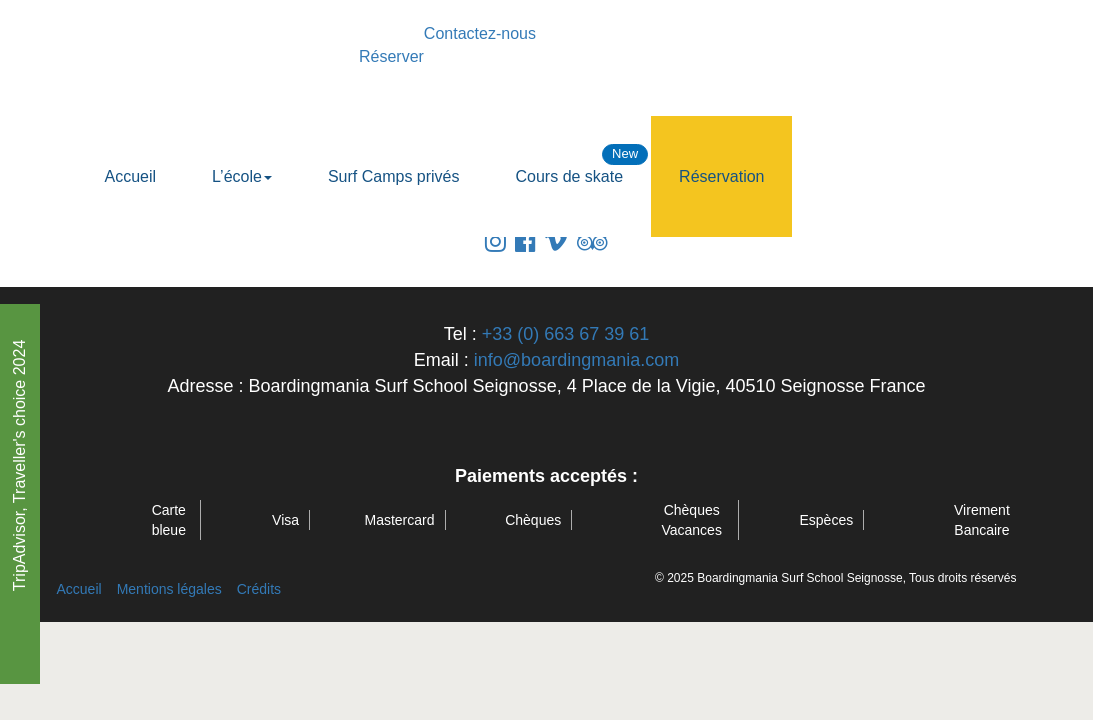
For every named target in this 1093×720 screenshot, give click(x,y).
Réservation (721, 176)
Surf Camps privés (394, 176)
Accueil (131, 176)
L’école (242, 176)
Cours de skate (570, 176)
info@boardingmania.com (576, 360)
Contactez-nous (480, 33)
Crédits (259, 589)
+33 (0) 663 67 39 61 (566, 334)
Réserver (391, 56)
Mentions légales (169, 589)
